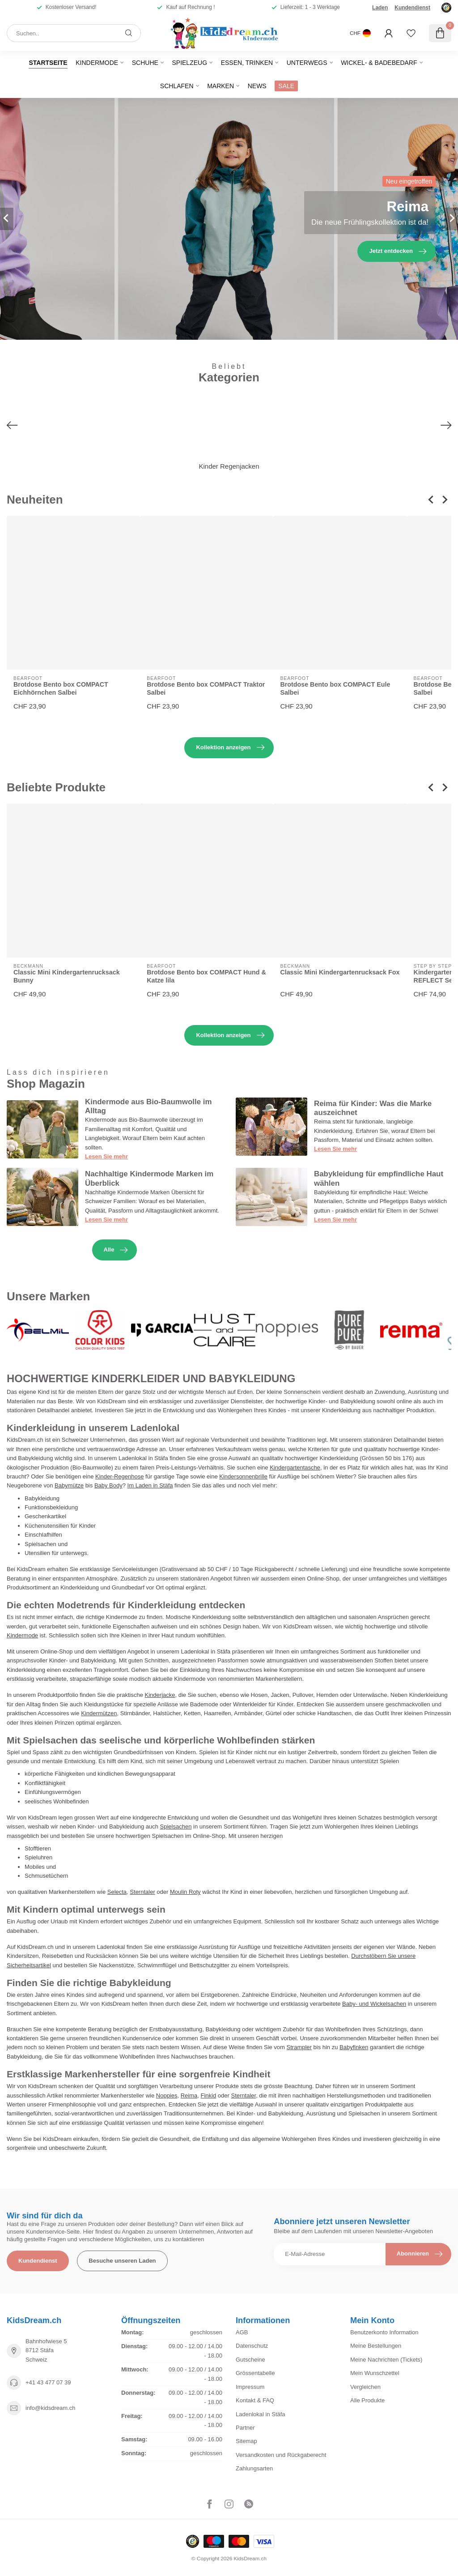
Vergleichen (365, 2387)
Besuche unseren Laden (122, 2260)
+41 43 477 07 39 (48, 2382)
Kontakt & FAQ (255, 2400)
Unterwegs (307, 62)
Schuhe (145, 62)
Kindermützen (99, 1713)
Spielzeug (189, 62)
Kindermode (97, 62)
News (257, 86)
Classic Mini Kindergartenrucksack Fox (339, 972)
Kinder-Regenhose (119, 1476)
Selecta (117, 1891)
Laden (380, 7)
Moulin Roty (185, 1891)
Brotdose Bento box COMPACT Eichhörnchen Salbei (60, 688)
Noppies (167, 2095)
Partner (245, 2427)
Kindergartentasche (295, 1467)
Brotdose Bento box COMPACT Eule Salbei (335, 688)
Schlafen (177, 86)
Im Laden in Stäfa (150, 1485)
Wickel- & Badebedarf (379, 62)
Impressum (250, 2387)
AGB (242, 2332)
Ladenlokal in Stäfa (260, 2414)
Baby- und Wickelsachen (374, 2003)
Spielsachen (176, 1826)
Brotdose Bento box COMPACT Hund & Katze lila (206, 976)
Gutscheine (250, 2359)
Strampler (299, 2047)
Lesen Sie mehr (106, 1156)
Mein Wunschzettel (374, 2373)
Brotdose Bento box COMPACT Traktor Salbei (206, 688)
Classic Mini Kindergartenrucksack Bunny (66, 976)
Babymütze (69, 1485)
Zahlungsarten (254, 2468)
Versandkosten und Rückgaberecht (281, 2455)
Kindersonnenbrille (243, 1476)
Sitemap (246, 2441)
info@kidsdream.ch (50, 2408)
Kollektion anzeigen (230, 747)
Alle (116, 1250)
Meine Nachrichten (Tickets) (386, 2359)
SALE (286, 86)
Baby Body (108, 1485)
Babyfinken (353, 2047)
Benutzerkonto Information (384, 2332)
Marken (220, 86)
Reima (189, 2095)
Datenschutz (252, 2345)
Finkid (208, 2095)
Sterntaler (142, 1891)
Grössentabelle (255, 2373)
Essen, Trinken (247, 62)
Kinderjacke (160, 1695)
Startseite (48, 62)
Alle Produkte (367, 2400)
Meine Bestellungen (375, 2345)
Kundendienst (412, 7)
